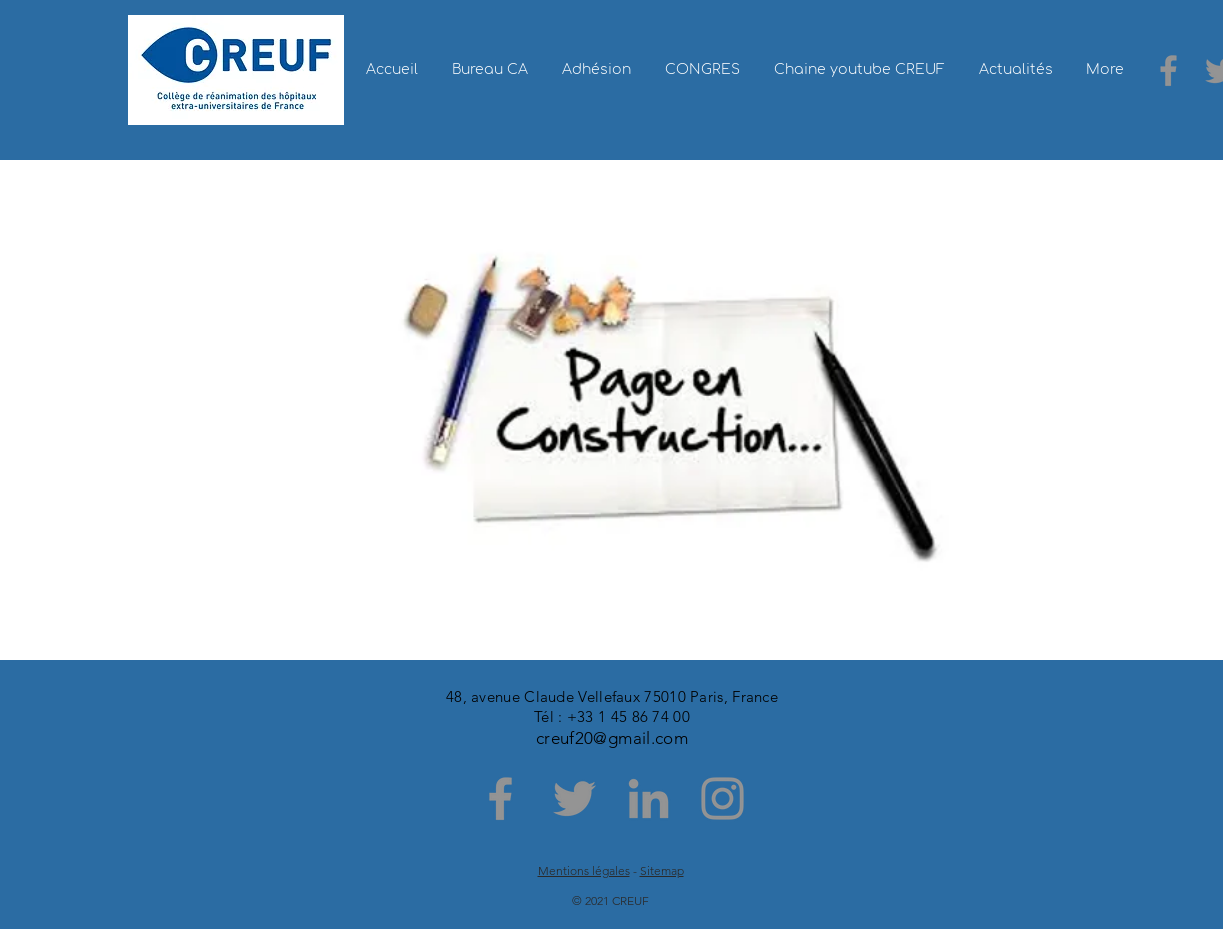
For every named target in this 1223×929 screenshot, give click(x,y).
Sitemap (662, 870)
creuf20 (564, 738)
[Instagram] (722, 798)
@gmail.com (640, 738)
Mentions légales (584, 870)
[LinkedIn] (648, 798)
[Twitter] (574, 798)
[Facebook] (1168, 70)
